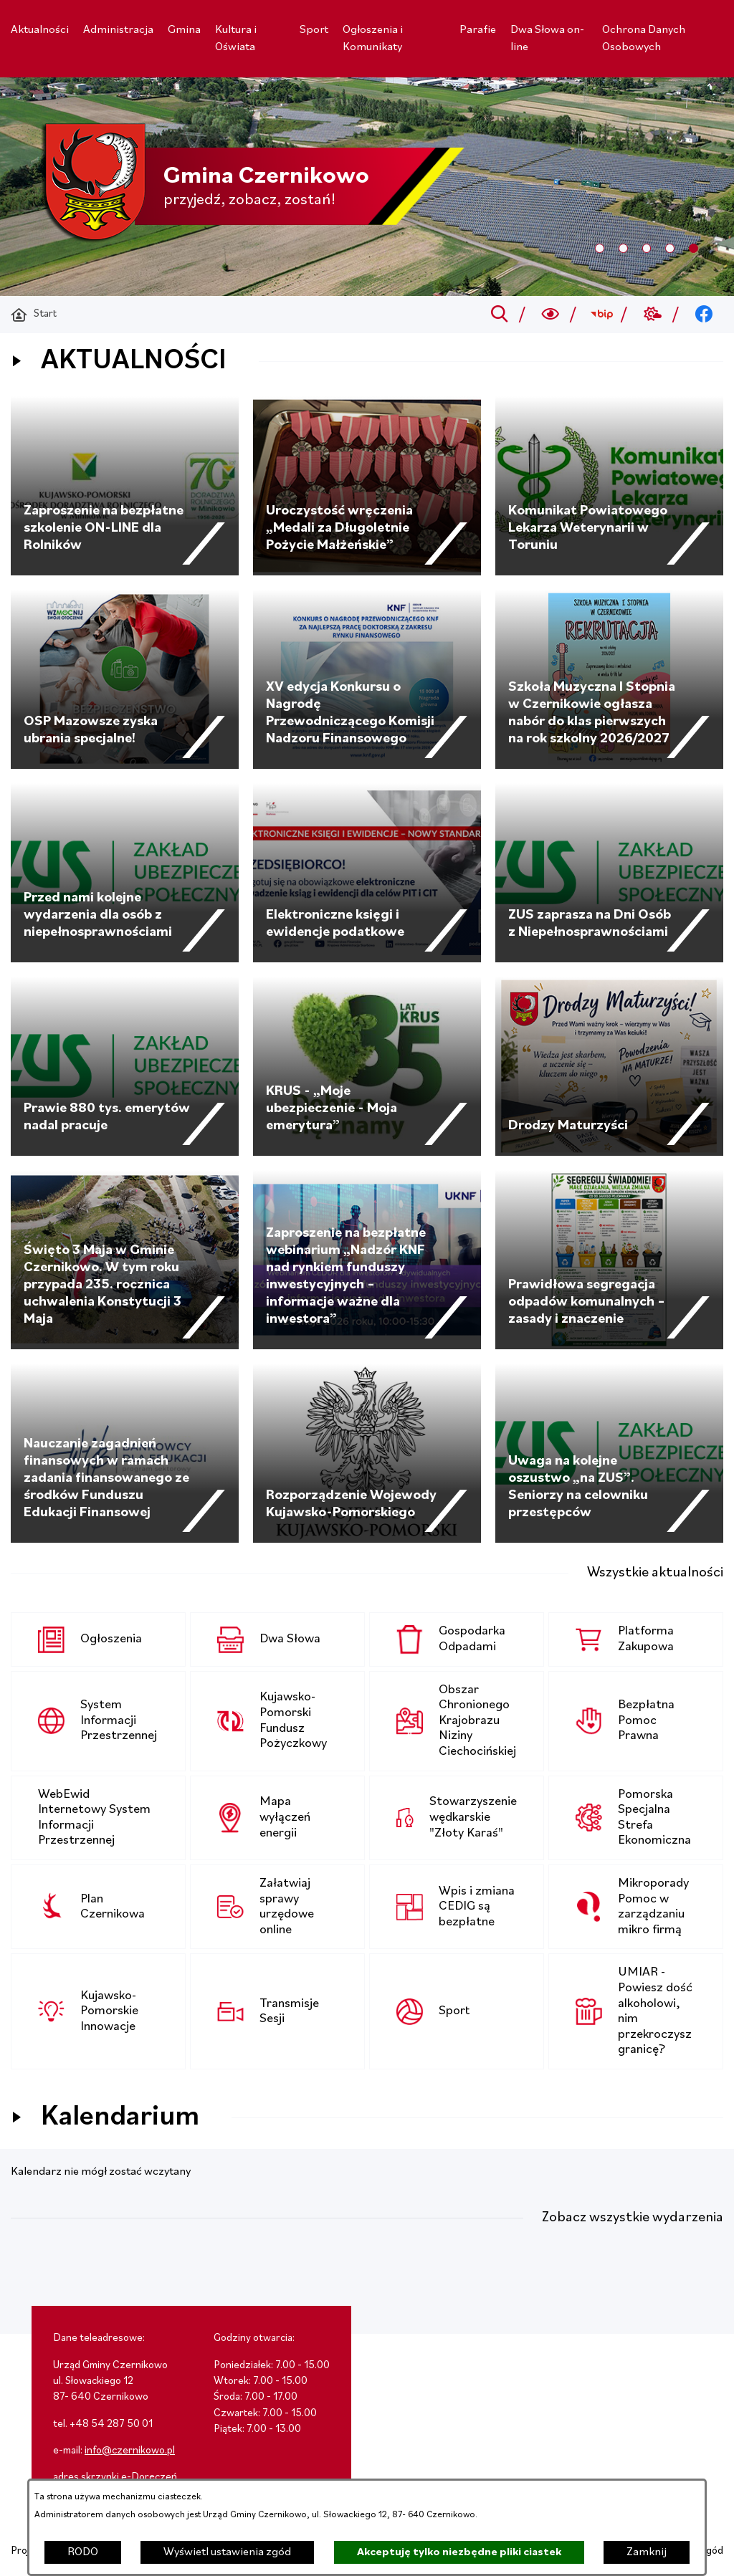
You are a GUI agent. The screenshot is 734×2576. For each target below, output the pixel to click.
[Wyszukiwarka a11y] (551, 314)
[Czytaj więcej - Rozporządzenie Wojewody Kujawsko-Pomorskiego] (367, 1453)
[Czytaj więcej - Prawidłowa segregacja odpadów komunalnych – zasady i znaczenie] (609, 1259)
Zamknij (646, 2552)
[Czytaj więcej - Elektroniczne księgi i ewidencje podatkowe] (367, 872)
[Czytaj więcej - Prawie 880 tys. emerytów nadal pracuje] (125, 1066)
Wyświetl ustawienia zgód (227, 2552)
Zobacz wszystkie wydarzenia (632, 2218)
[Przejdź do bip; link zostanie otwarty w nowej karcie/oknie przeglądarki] (602, 314)
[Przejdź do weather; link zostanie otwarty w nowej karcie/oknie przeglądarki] (653, 314)
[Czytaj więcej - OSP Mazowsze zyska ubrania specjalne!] (125, 679)
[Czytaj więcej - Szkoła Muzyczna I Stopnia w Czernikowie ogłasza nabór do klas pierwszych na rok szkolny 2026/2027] (609, 679)
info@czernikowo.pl (130, 2451)
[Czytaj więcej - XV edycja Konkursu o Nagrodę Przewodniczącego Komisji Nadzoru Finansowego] (367, 679)
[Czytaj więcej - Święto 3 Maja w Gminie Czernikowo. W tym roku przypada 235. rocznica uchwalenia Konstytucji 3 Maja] (125, 1259)
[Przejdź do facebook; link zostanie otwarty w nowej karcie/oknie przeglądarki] (704, 314)
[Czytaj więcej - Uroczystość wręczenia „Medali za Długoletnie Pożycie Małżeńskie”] (367, 485)
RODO (82, 2552)
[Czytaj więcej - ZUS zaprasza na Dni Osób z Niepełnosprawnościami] (609, 872)
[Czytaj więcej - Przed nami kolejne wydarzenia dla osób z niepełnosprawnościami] (125, 872)
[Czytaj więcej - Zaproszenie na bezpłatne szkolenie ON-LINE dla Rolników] (125, 485)
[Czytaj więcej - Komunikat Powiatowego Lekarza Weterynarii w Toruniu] (609, 485)
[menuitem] (40, 30)
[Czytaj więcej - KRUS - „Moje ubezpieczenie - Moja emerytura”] (367, 1066)
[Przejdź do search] (499, 314)
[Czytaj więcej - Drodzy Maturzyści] (609, 1066)
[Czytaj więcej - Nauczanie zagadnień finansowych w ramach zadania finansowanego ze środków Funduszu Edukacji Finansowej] (125, 1453)
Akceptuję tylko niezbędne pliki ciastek (459, 2552)
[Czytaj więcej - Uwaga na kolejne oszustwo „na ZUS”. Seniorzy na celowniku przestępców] (609, 1453)
